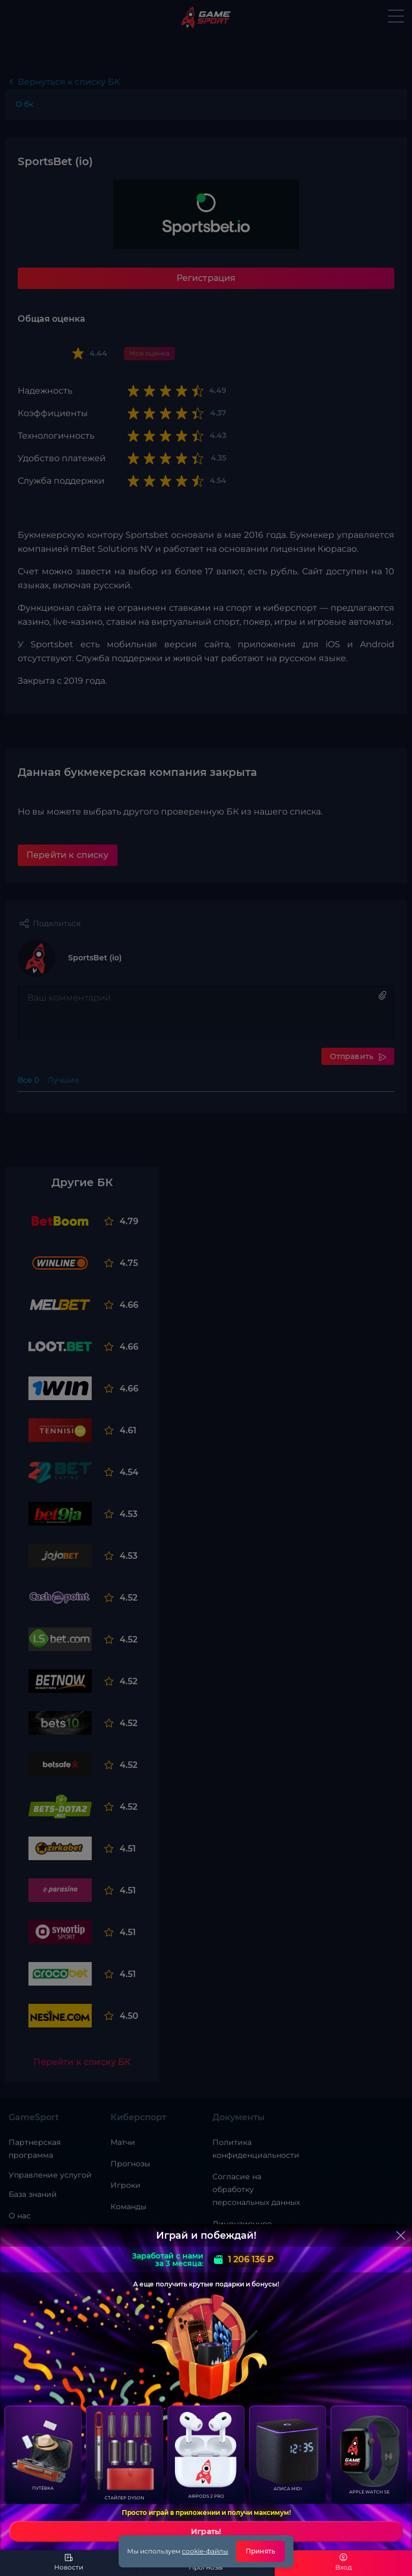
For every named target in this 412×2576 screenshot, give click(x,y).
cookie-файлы (205, 2551)
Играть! (206, 2531)
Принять (260, 2551)
